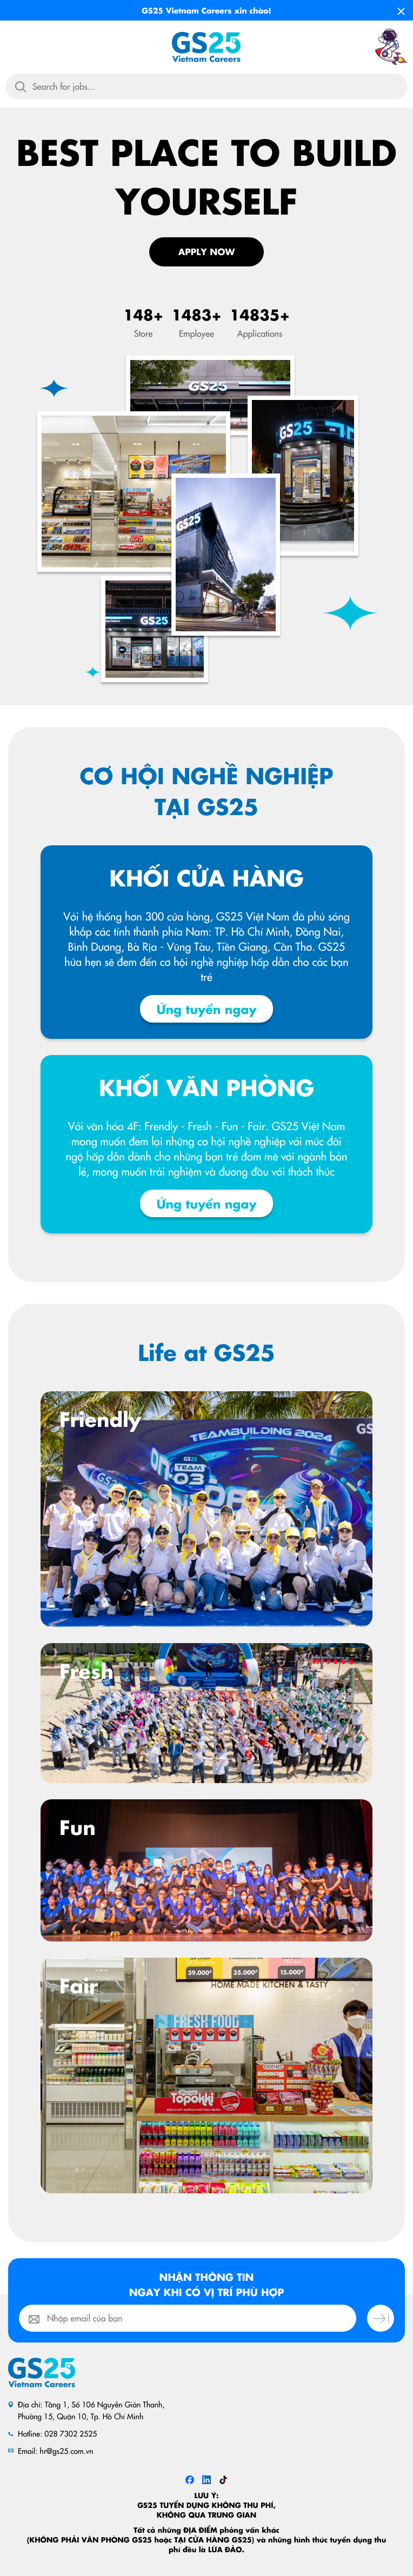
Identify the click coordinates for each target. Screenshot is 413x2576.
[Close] (401, 8)
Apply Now (206, 252)
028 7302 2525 (70, 2433)
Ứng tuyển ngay (206, 1008)
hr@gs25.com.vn (67, 2450)
